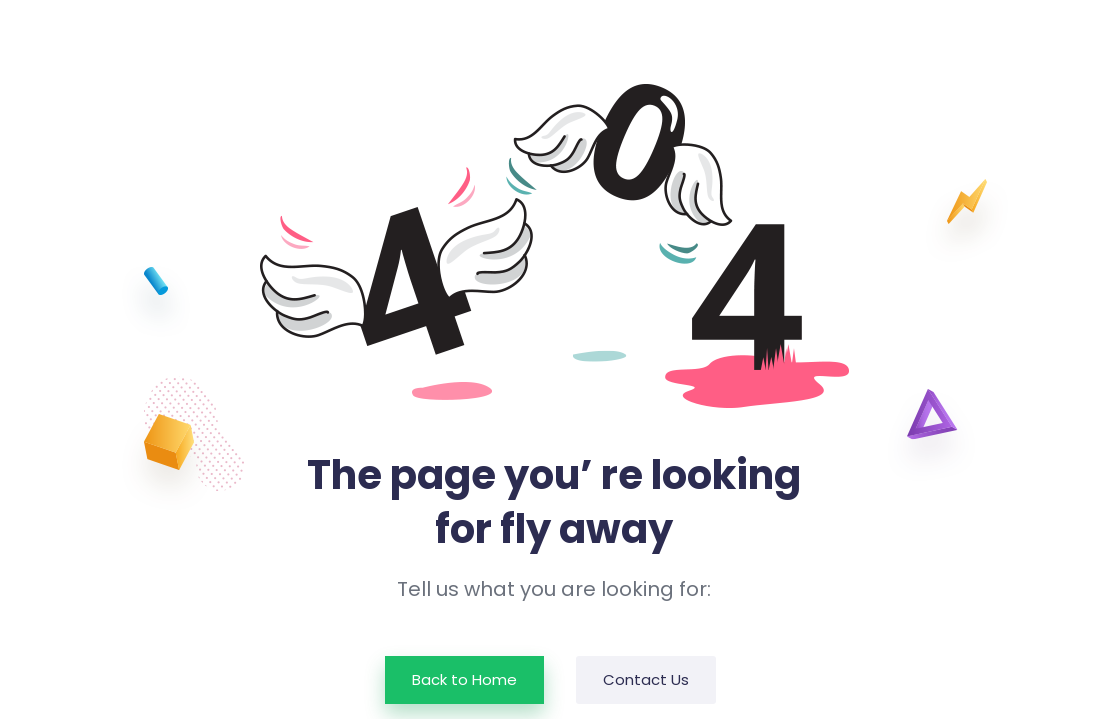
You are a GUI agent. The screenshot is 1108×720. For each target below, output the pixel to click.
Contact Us (646, 679)
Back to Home (464, 679)
